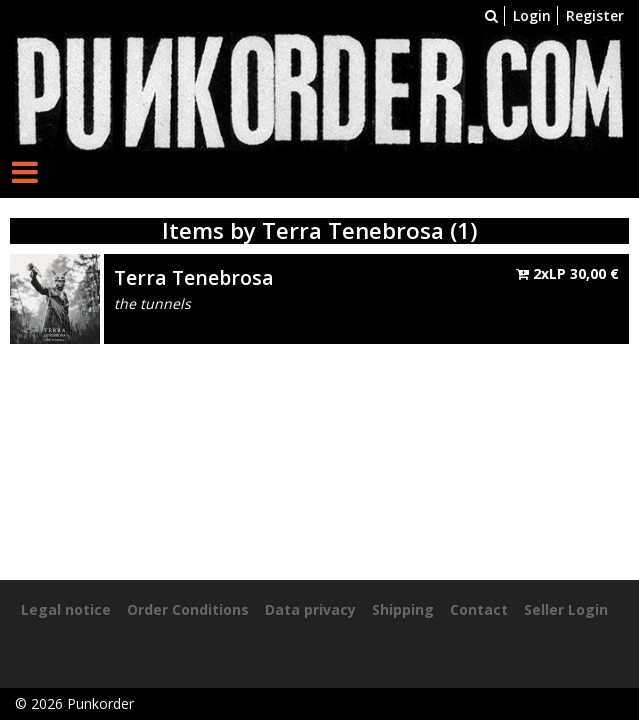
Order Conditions (188, 609)
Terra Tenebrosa (194, 277)
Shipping (403, 609)
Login (532, 15)
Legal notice (66, 609)
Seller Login (566, 609)
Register (595, 15)
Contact (479, 609)
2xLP (567, 273)
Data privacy (310, 609)
